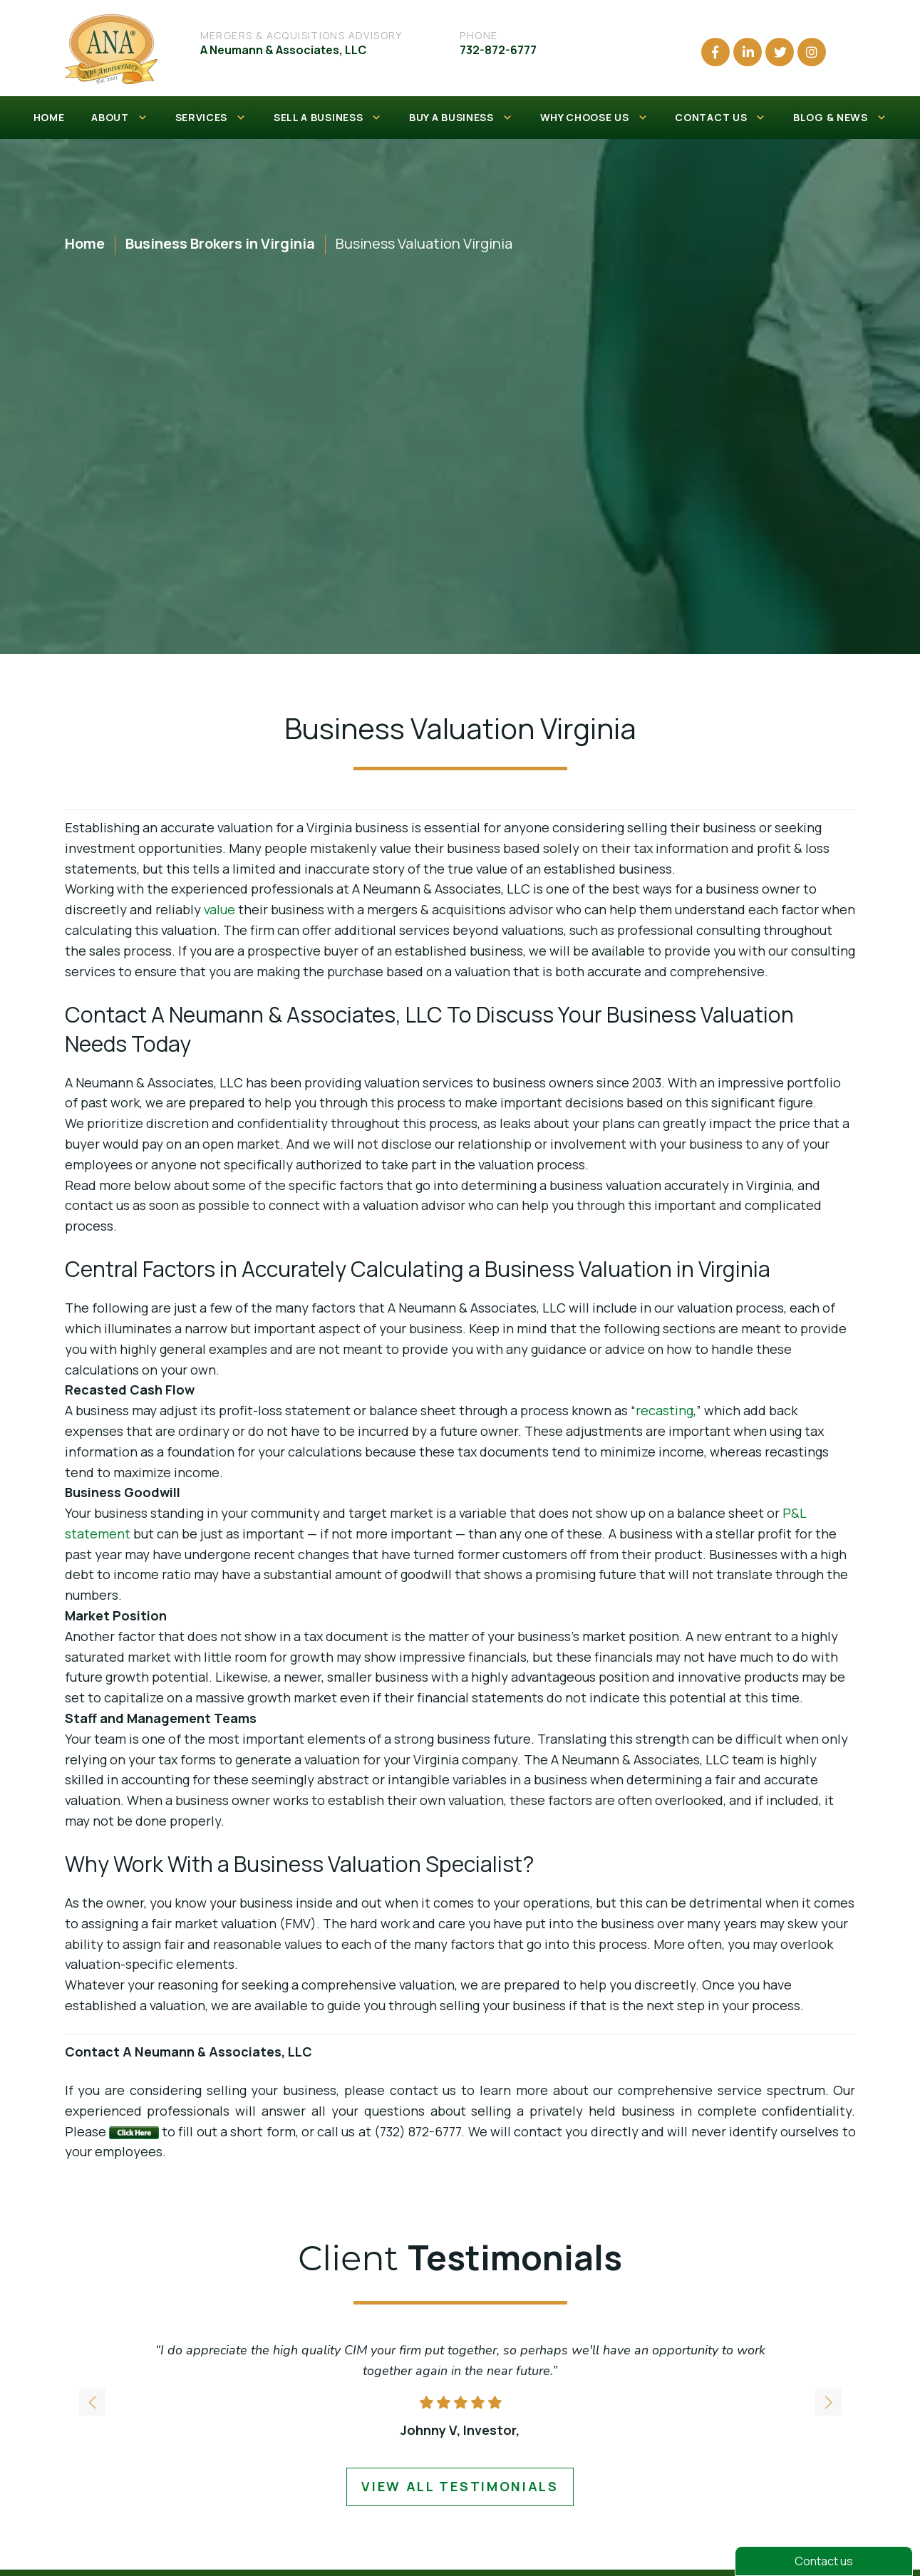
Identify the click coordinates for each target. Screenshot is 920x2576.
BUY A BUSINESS (461, 117)
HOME (49, 117)
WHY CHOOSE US (594, 117)
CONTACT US (720, 117)
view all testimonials (460, 2486)
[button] (828, 2403)
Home (85, 243)
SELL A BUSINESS (328, 117)
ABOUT (119, 117)
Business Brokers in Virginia (220, 243)
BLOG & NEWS (840, 117)
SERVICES (211, 117)
